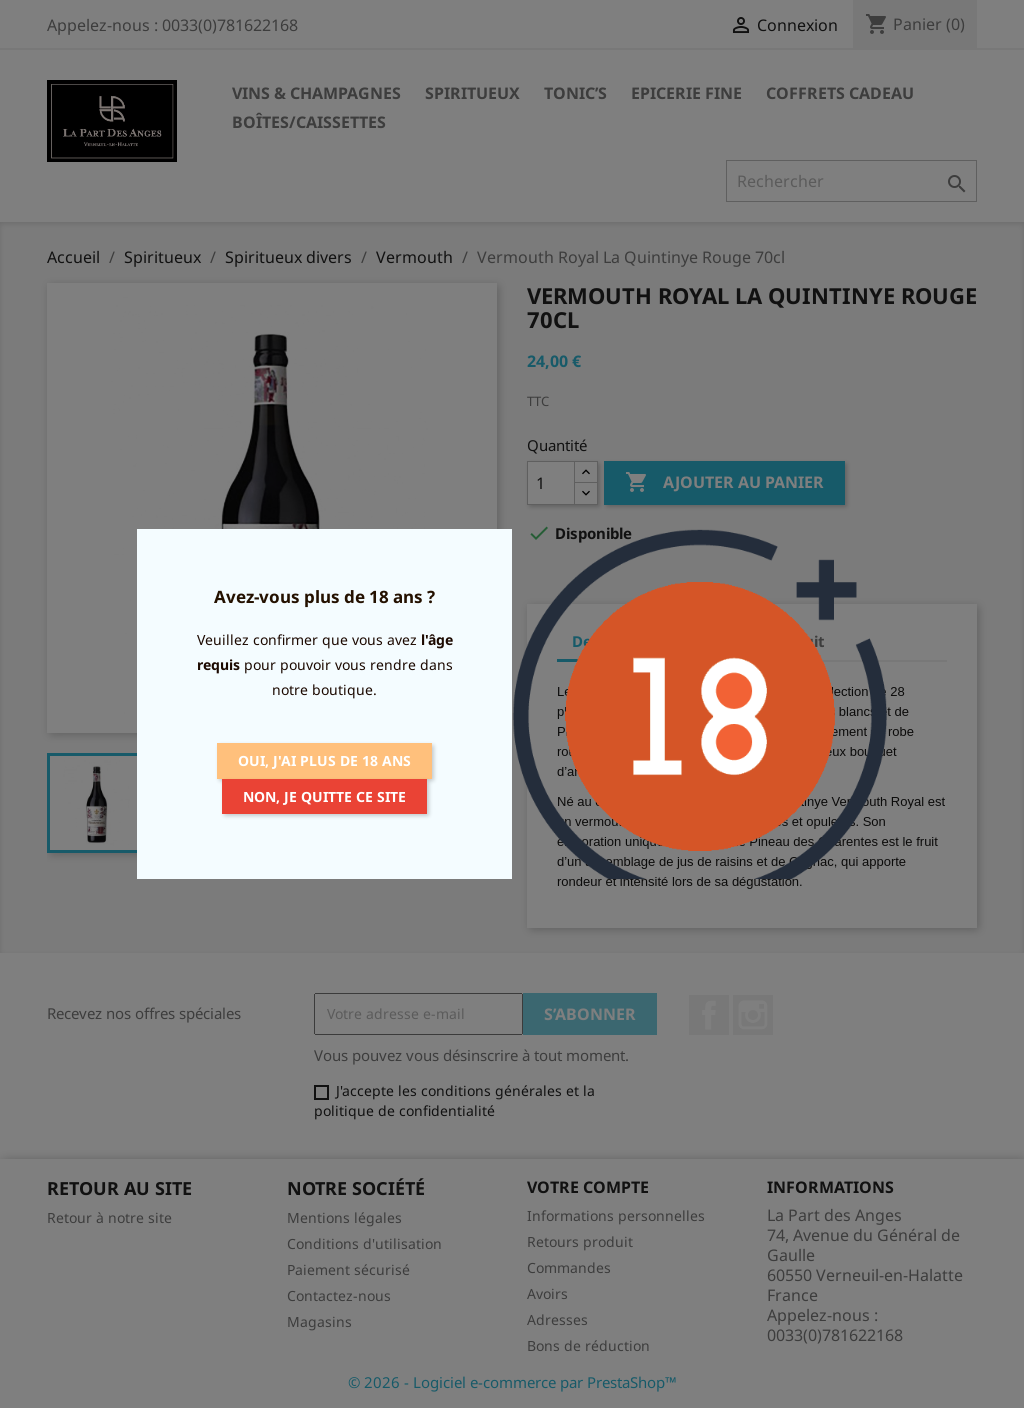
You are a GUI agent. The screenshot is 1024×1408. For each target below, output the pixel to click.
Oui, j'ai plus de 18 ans (324, 760)
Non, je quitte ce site (324, 796)
